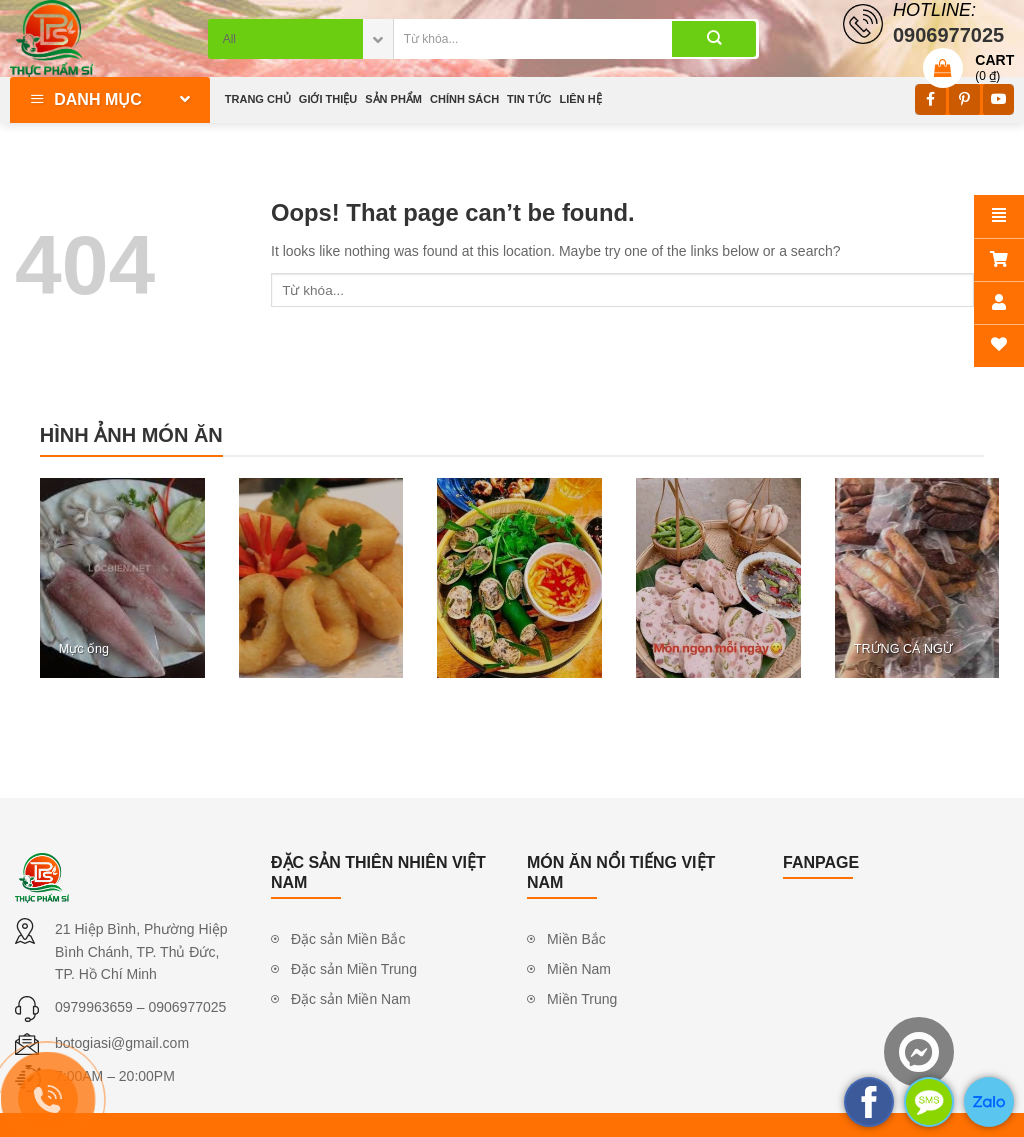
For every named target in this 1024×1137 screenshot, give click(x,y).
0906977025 (187, 1007)
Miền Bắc (576, 939)
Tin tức (529, 99)
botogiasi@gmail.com (122, 1043)
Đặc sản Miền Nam (351, 999)
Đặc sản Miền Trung (354, 969)
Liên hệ (581, 99)
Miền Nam (579, 969)
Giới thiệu (328, 99)
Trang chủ (258, 99)
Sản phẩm (393, 99)
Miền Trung (582, 999)
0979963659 (94, 1007)
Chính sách (464, 99)
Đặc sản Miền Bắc (348, 939)
